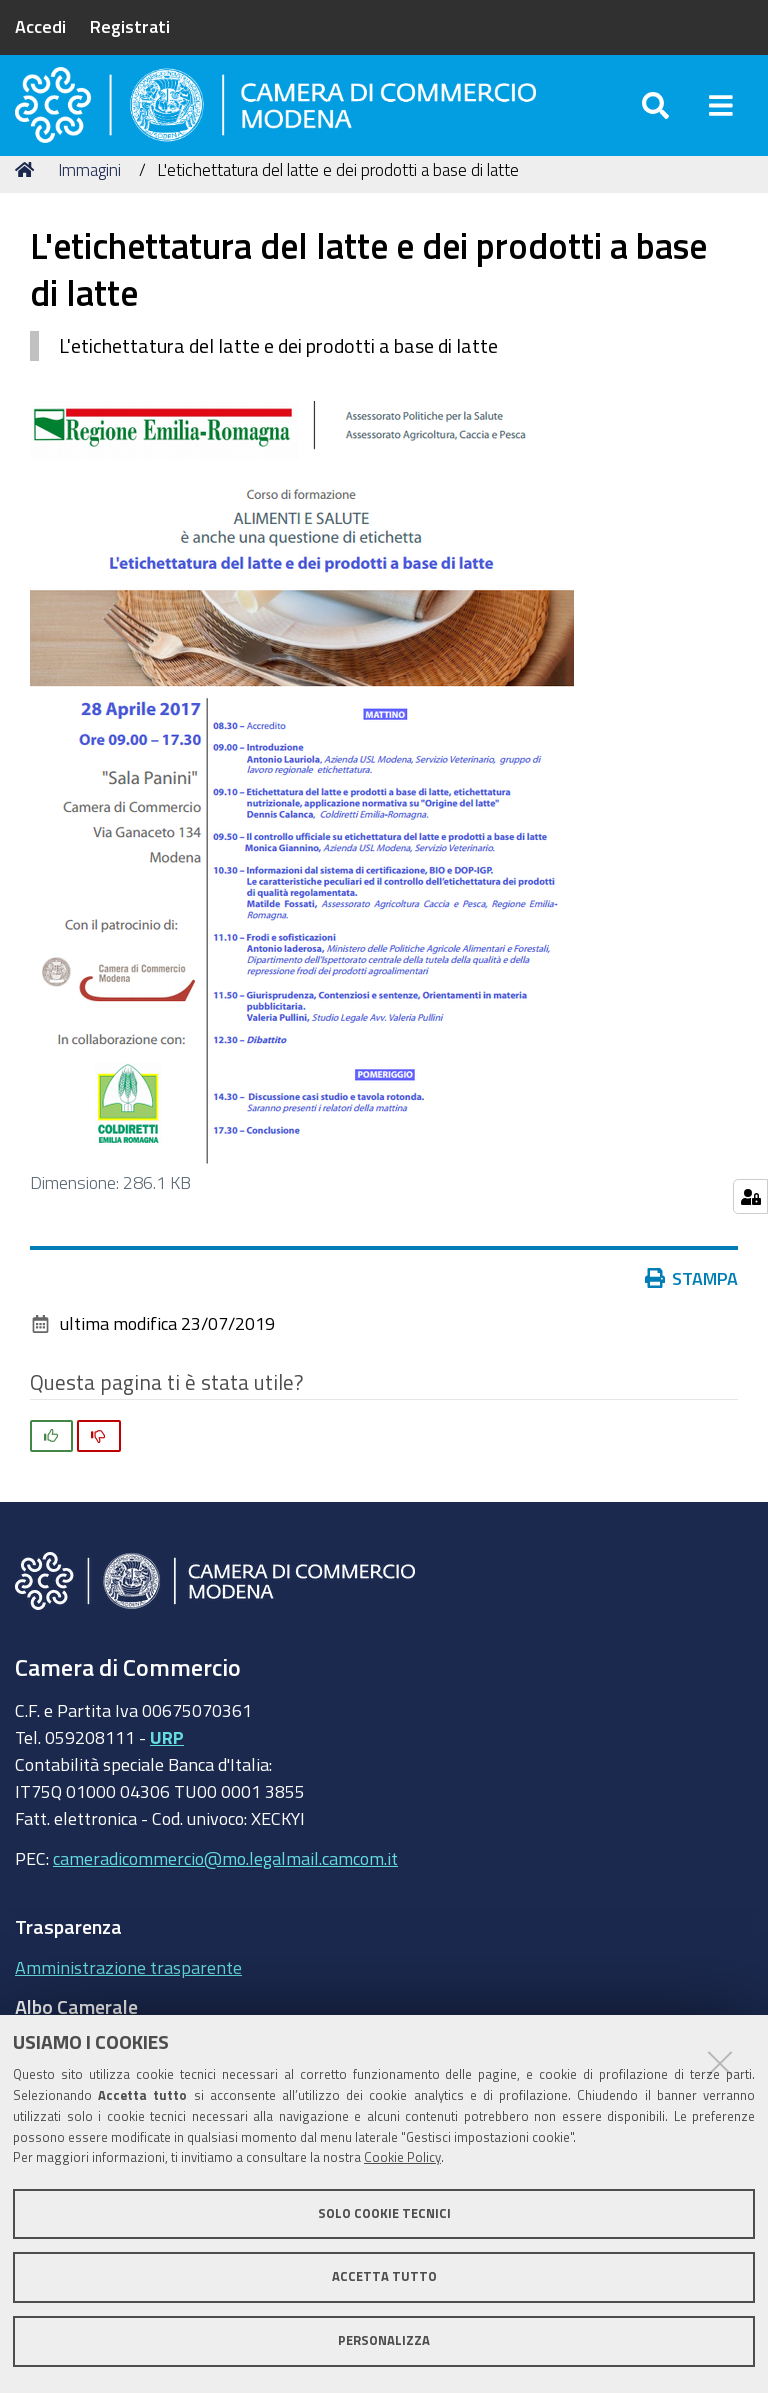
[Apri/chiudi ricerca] (655, 119)
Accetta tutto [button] (384, 2276)
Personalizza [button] (384, 2340)
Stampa (692, 1311)
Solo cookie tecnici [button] (384, 2213)
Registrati (130, 26)
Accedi (40, 26)
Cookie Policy (402, 2157)
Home (28, 202)
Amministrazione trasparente (128, 1999)
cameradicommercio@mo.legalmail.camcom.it (225, 1891)
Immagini (89, 202)
